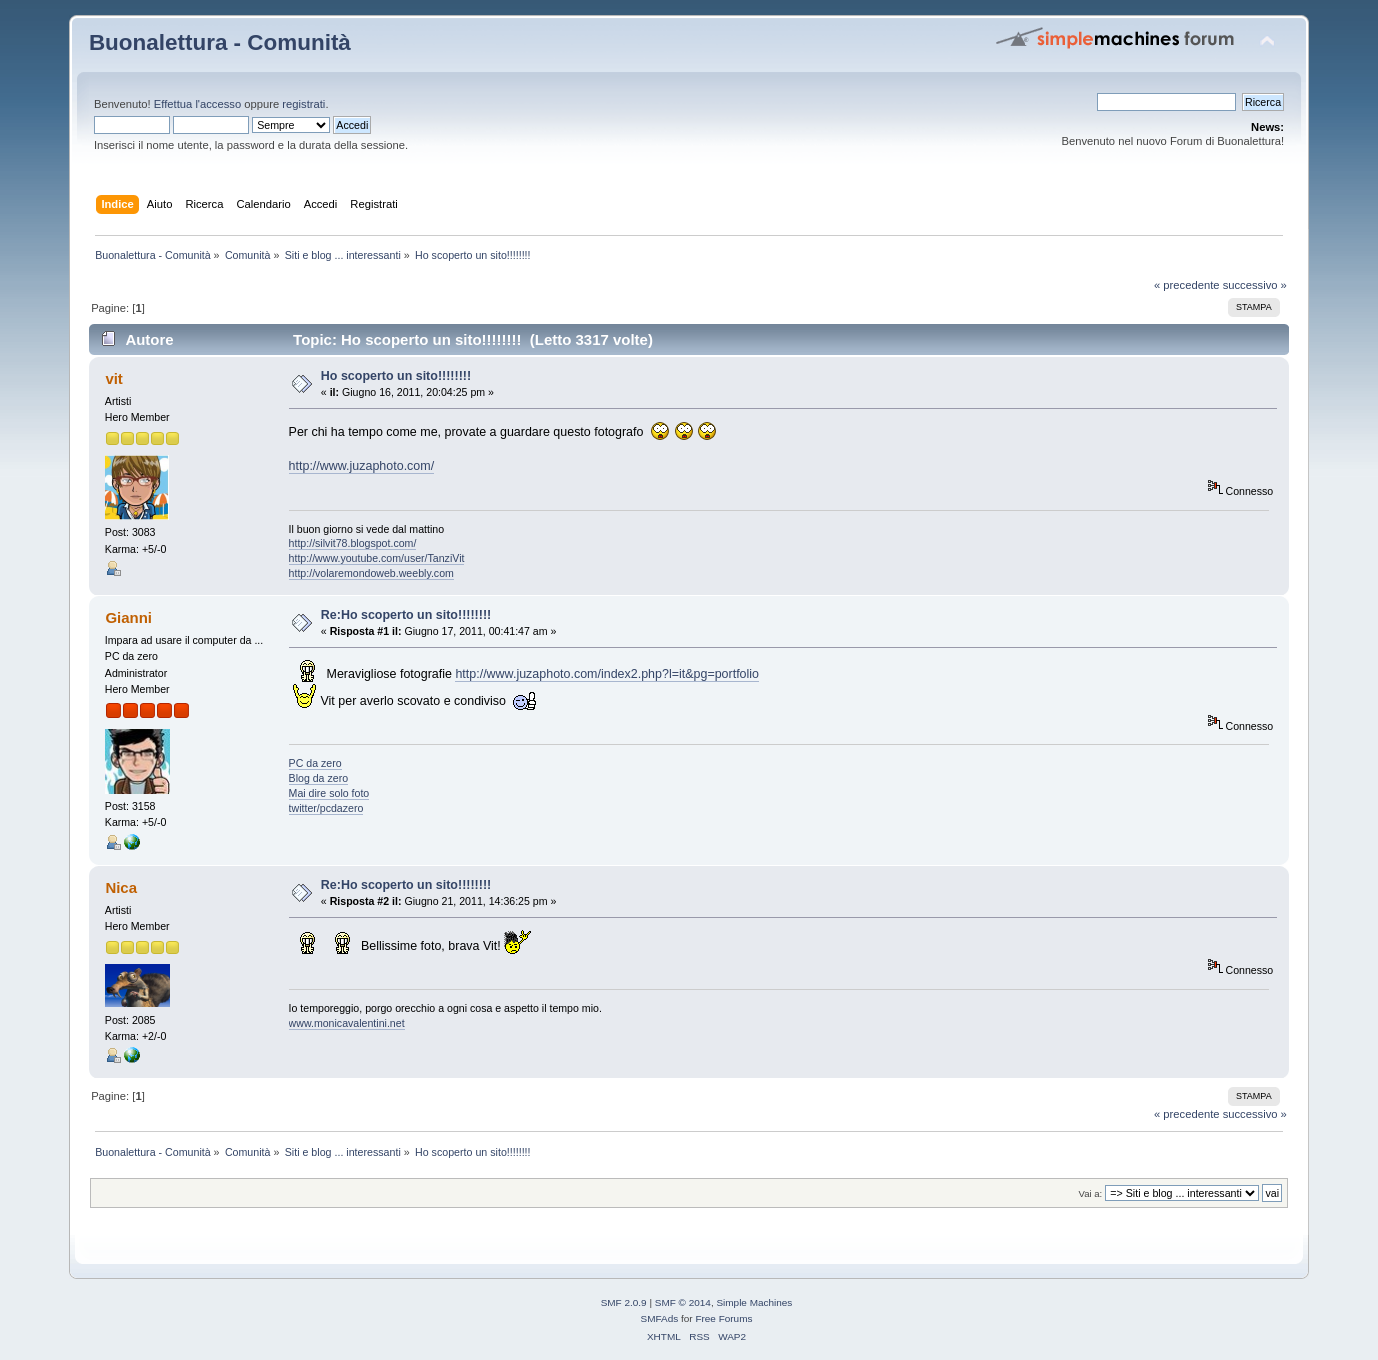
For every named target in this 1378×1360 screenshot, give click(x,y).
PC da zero (315, 763)
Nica (121, 887)
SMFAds (660, 1318)
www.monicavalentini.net (347, 1023)
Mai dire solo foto (329, 793)
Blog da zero (318, 778)
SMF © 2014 (683, 1302)
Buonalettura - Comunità (220, 42)
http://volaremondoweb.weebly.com (371, 573)
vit (113, 378)
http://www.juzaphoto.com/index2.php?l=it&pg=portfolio (607, 674)
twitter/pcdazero (326, 808)
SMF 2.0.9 (624, 1302)
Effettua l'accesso (197, 104)
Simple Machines (754, 1302)
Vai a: (1091, 1193)
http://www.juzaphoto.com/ (362, 466)
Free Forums (723, 1318)
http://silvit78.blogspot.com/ (353, 543)
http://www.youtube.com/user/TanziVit (377, 558)
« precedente (1187, 285)
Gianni (128, 617)
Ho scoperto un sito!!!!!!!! (396, 376)
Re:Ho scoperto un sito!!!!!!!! (406, 615)
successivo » (1255, 285)
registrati (303, 104)
